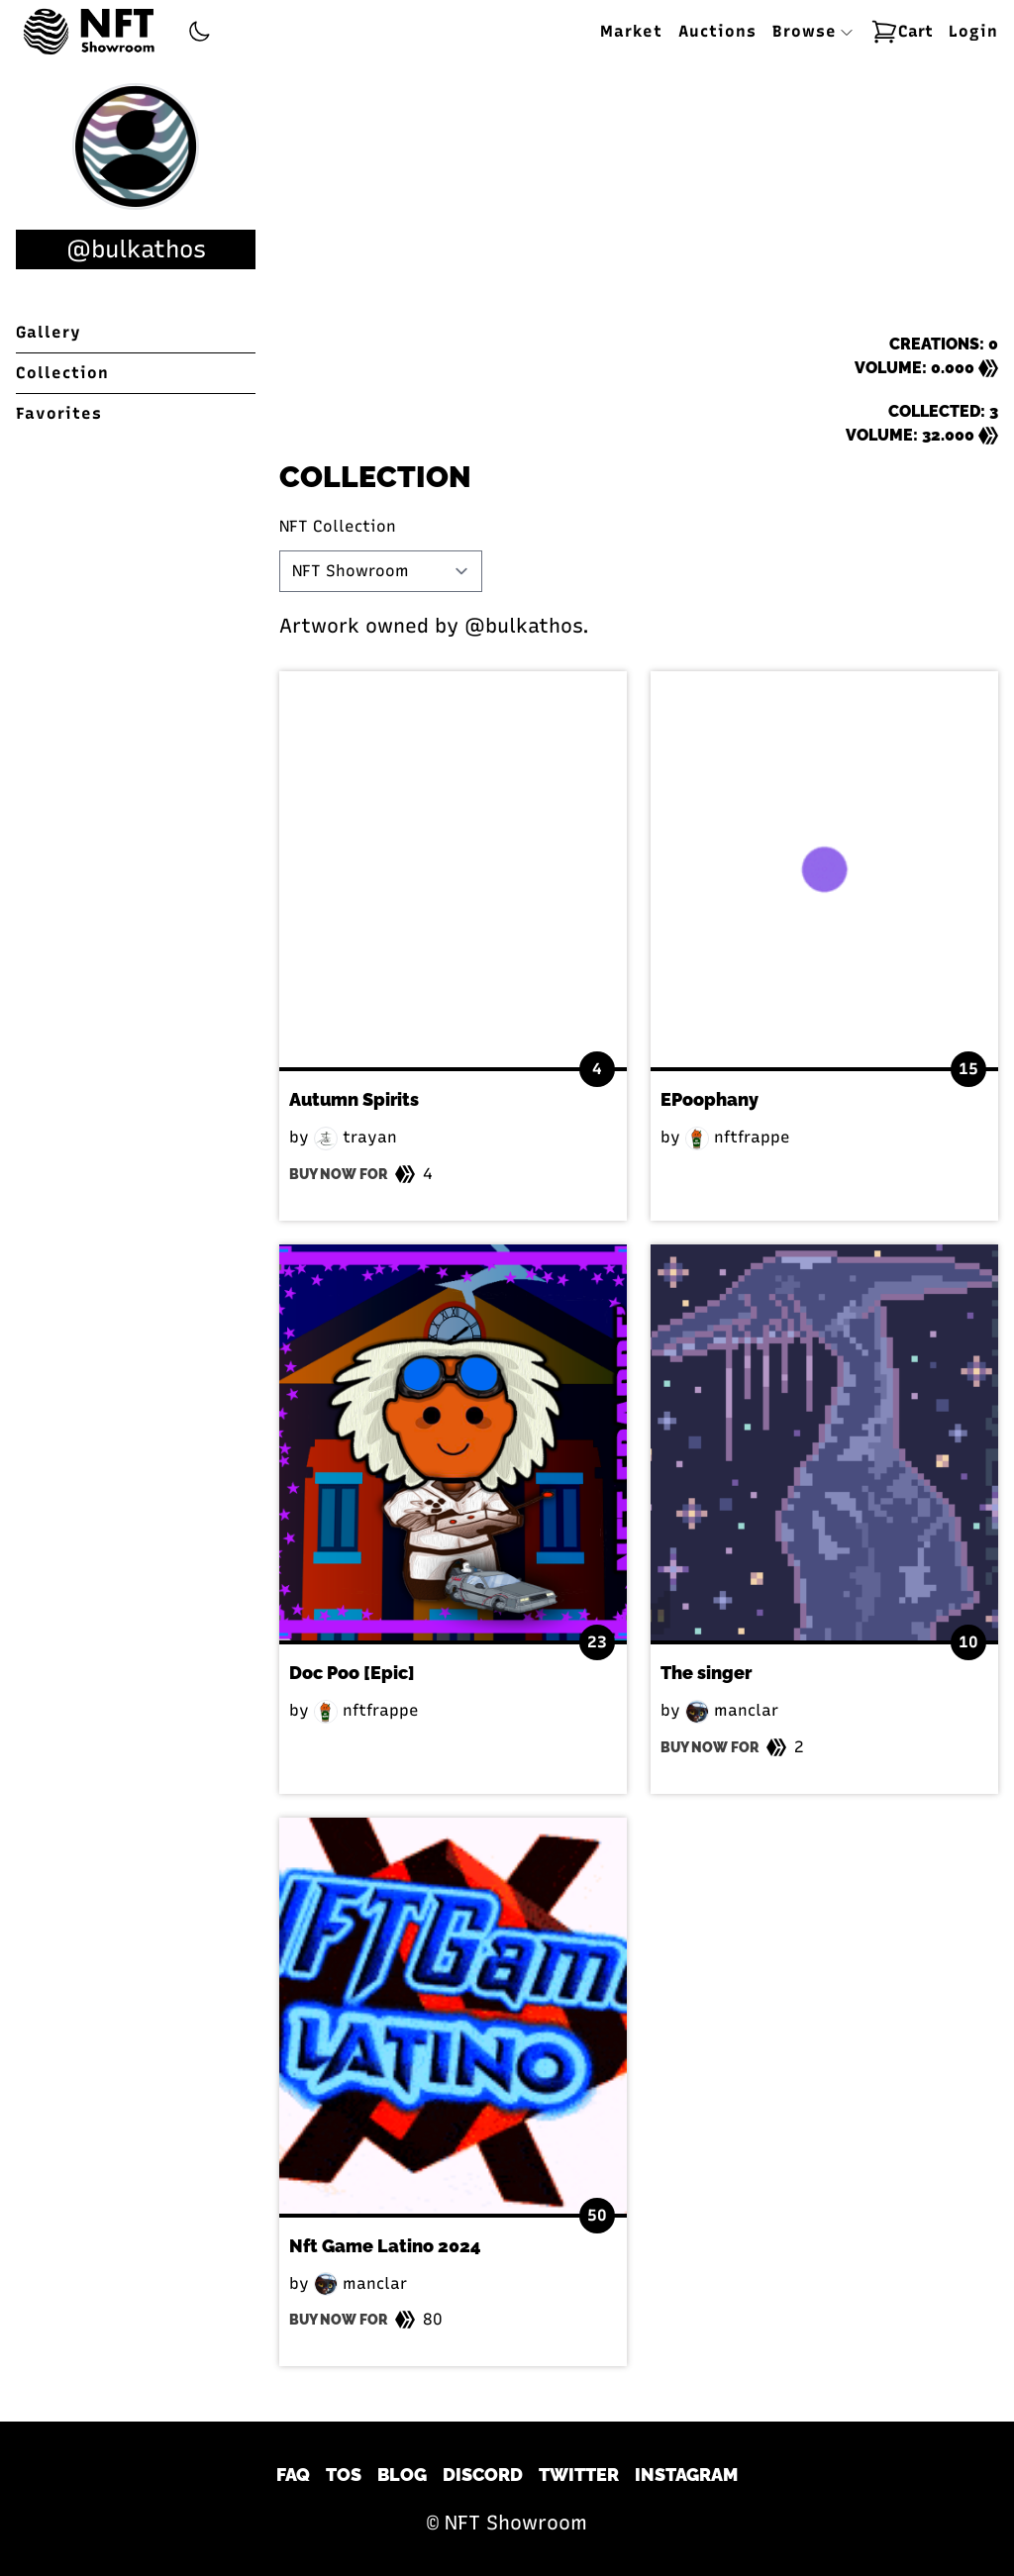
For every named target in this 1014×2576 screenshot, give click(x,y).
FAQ (293, 2474)
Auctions (717, 31)
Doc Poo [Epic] (352, 1672)
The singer (706, 1672)
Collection (62, 372)
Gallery (48, 332)
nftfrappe (737, 1137)
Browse (813, 31)
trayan (355, 1137)
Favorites (59, 413)
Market (631, 31)
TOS (343, 2474)
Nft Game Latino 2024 (385, 2245)
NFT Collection (337, 526)
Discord (483, 2474)
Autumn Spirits (354, 1099)
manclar (731, 1710)
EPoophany (709, 1099)
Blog (402, 2474)
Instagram (686, 2474)
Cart (901, 32)
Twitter (579, 2474)
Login (973, 31)
